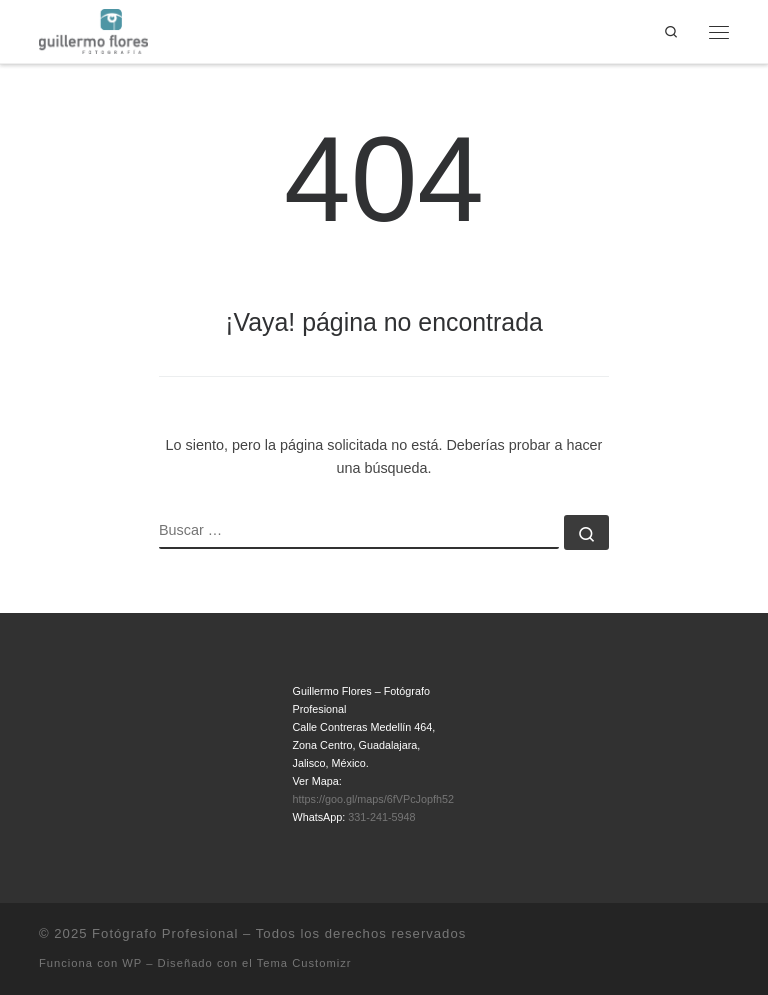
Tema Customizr (304, 963)
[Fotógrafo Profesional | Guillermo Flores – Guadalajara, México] (93, 30)
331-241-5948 (381, 817)
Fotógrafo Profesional (165, 933)
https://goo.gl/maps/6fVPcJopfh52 (373, 799)
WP (132, 963)
